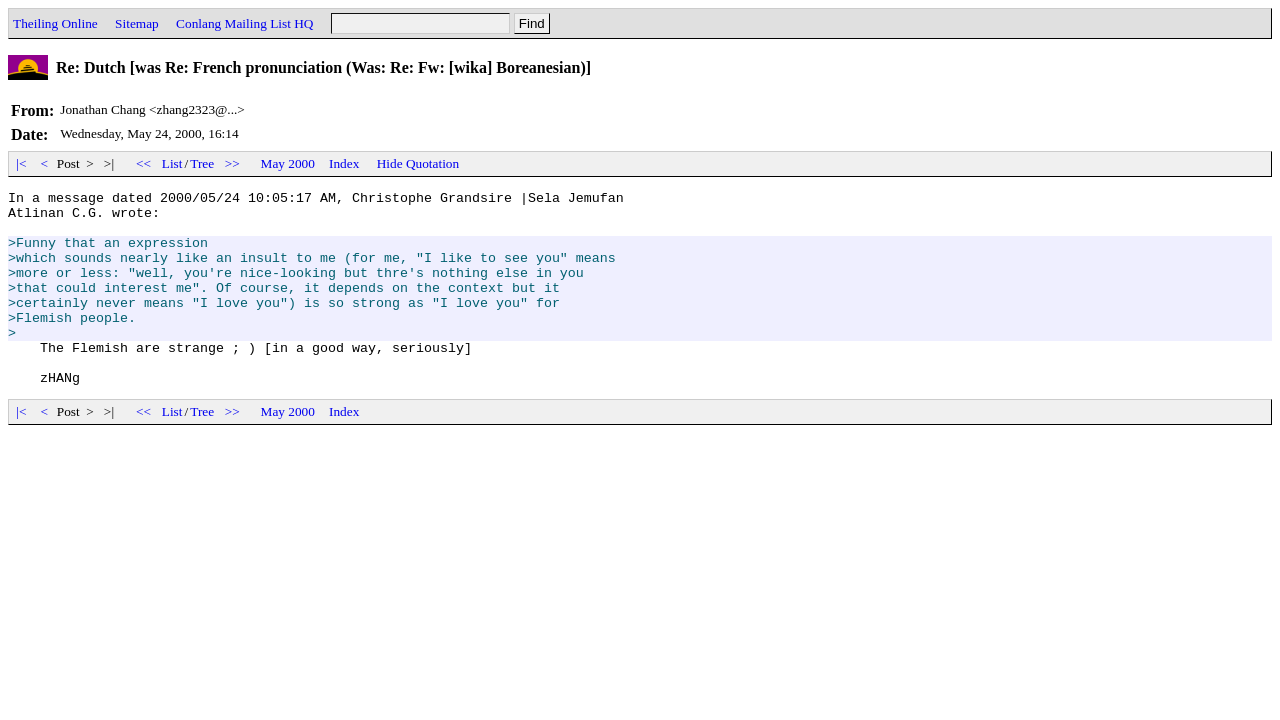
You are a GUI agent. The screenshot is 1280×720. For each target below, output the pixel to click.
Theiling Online (55, 23)
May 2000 (288, 163)
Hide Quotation (418, 163)
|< (21, 163)
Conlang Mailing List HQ (244, 23)
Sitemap (137, 23)
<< (144, 163)
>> (233, 163)
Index (344, 163)
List (172, 163)
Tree (202, 163)
